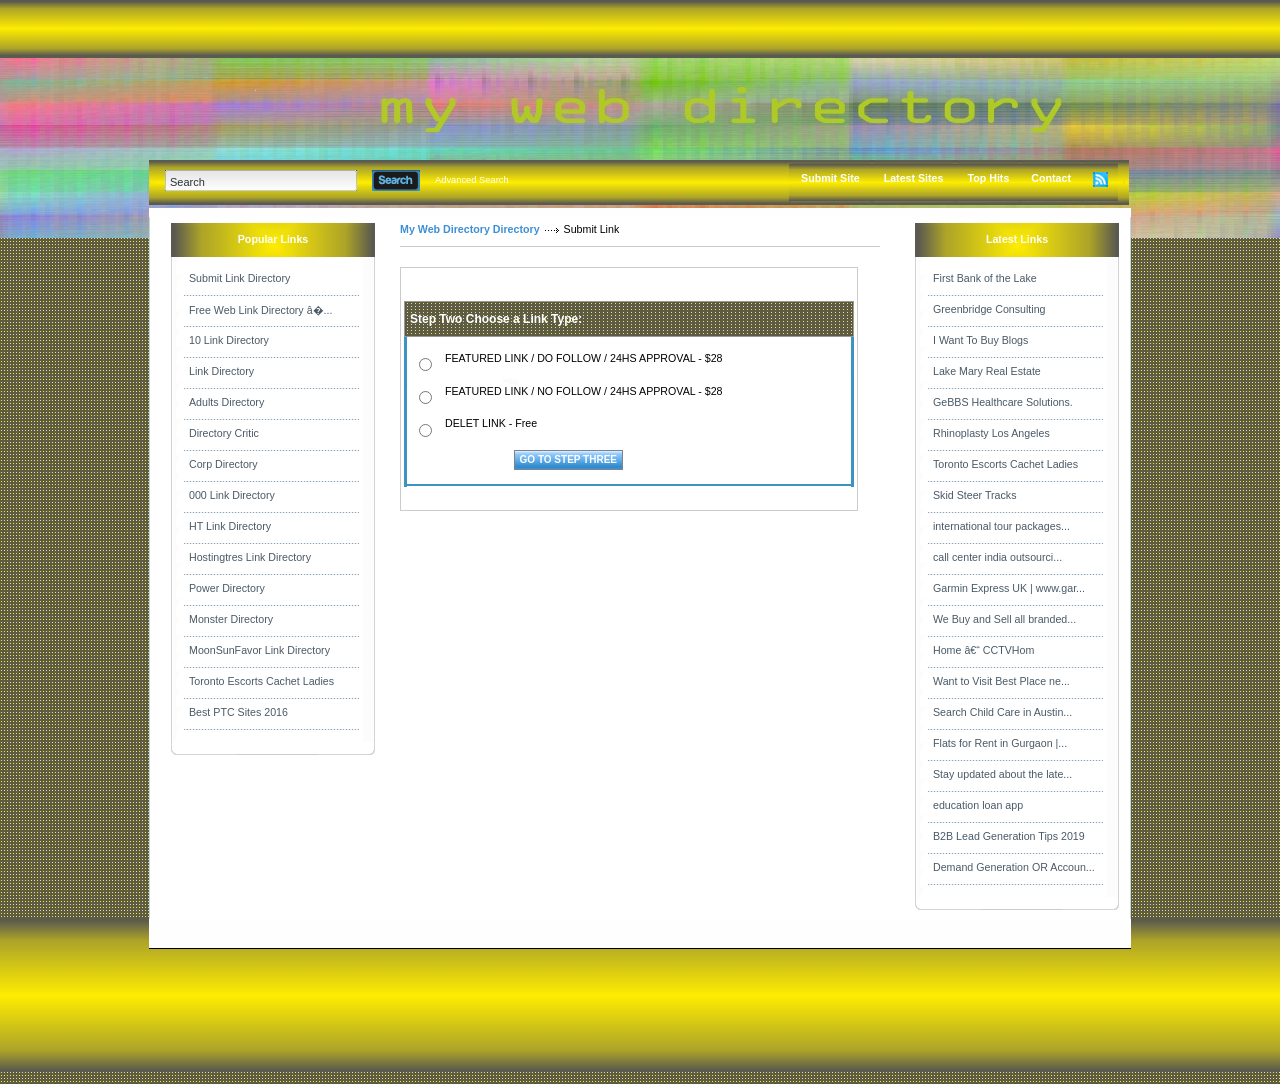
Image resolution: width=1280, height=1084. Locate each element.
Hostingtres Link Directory (250, 557)
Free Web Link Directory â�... (260, 310)
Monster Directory (231, 619)
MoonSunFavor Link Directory (259, 650)
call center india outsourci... (997, 557)
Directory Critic (224, 433)
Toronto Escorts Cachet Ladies (261, 681)
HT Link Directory (230, 526)
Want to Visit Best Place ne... (1001, 681)
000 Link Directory (232, 495)
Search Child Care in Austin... (1002, 712)
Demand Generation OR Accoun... (1014, 867)
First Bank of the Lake (985, 278)
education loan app (978, 805)
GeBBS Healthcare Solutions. (1003, 402)
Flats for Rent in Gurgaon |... (1000, 743)
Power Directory (227, 588)
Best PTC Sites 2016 (238, 712)
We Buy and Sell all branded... (1004, 619)
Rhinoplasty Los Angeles (991, 433)
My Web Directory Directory (470, 229)
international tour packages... (1001, 526)
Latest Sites (914, 178)
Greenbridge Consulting (989, 309)
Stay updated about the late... (1002, 774)
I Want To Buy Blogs (980, 340)
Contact (1051, 178)
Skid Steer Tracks (975, 495)
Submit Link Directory (239, 278)
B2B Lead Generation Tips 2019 (1009, 836)
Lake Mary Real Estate (987, 371)
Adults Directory (226, 402)
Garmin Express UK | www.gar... (1009, 588)
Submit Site (830, 178)
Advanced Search (472, 180)
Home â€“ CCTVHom (983, 650)
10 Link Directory (229, 340)
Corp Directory (223, 464)
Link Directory (221, 371)
